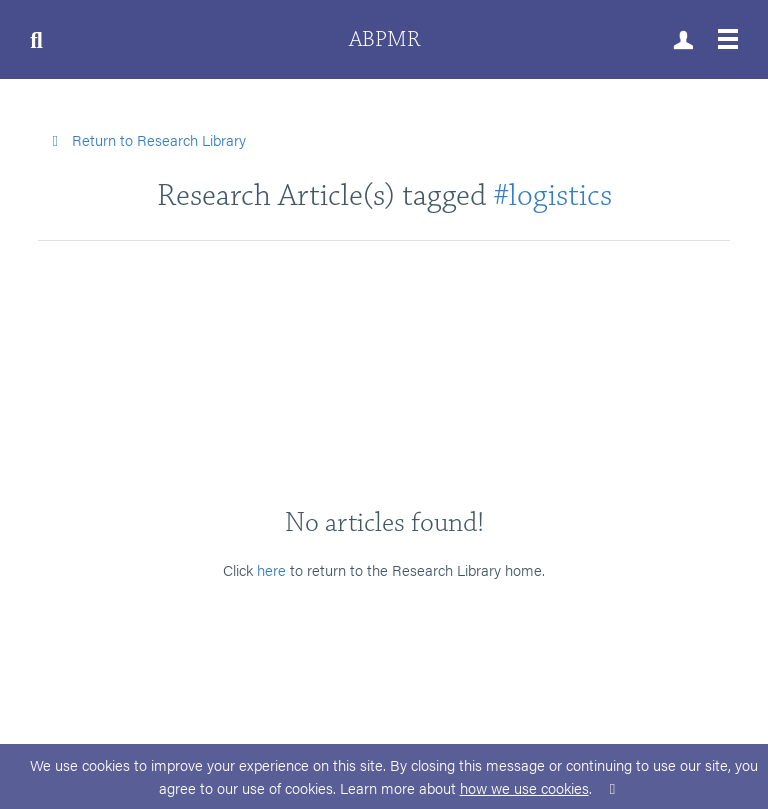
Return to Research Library (146, 139)
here (271, 569)
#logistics (552, 195)
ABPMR (384, 39)
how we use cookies (524, 787)
